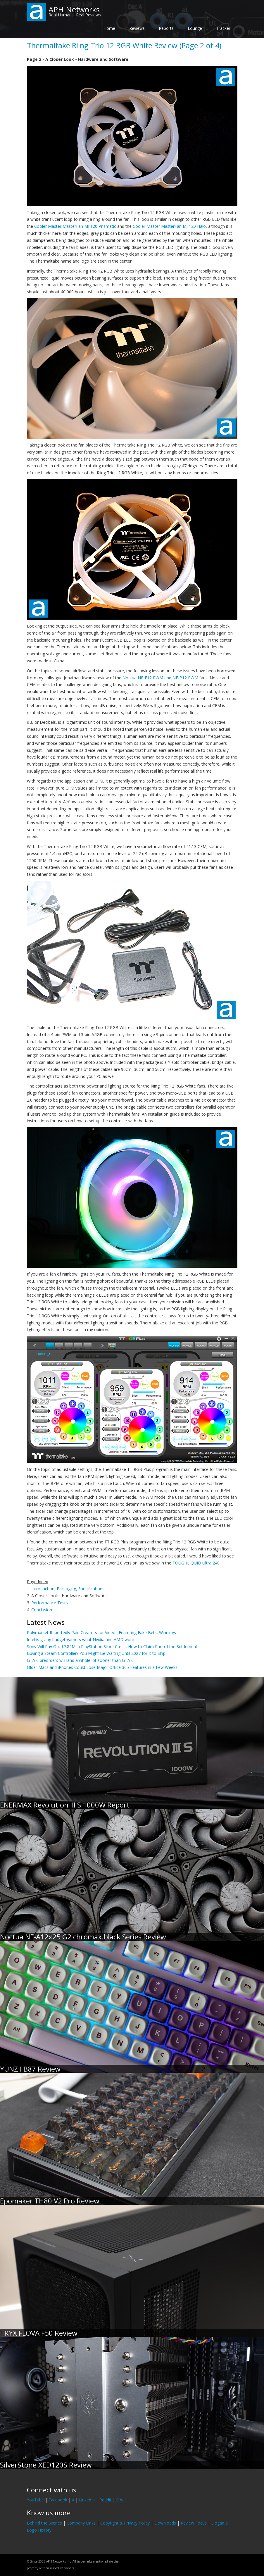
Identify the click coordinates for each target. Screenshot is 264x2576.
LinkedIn (87, 2500)
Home (109, 28)
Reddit (105, 2500)
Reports (166, 28)
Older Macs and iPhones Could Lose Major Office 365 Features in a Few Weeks (102, 1667)
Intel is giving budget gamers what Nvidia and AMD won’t (81, 1639)
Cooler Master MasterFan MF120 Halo (169, 226)
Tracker (223, 28)
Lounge (195, 28)
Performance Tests (49, 1602)
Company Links (81, 2523)
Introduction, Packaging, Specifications (67, 1588)
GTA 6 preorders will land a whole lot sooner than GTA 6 (80, 1660)
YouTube (35, 2500)
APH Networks (74, 9)
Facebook (58, 2500)
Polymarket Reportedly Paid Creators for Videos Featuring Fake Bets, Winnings (101, 1632)
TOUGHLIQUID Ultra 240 (196, 1563)
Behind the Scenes (44, 2523)
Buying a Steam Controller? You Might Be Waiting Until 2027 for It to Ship (96, 1653)
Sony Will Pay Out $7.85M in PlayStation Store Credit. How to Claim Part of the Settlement (112, 1646)
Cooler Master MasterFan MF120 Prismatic (75, 226)
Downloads (165, 2523)
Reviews (137, 28)
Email (121, 2500)
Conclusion (41, 1609)
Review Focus (194, 2523)
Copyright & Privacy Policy (125, 2523)
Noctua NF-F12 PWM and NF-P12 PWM (160, 677)
